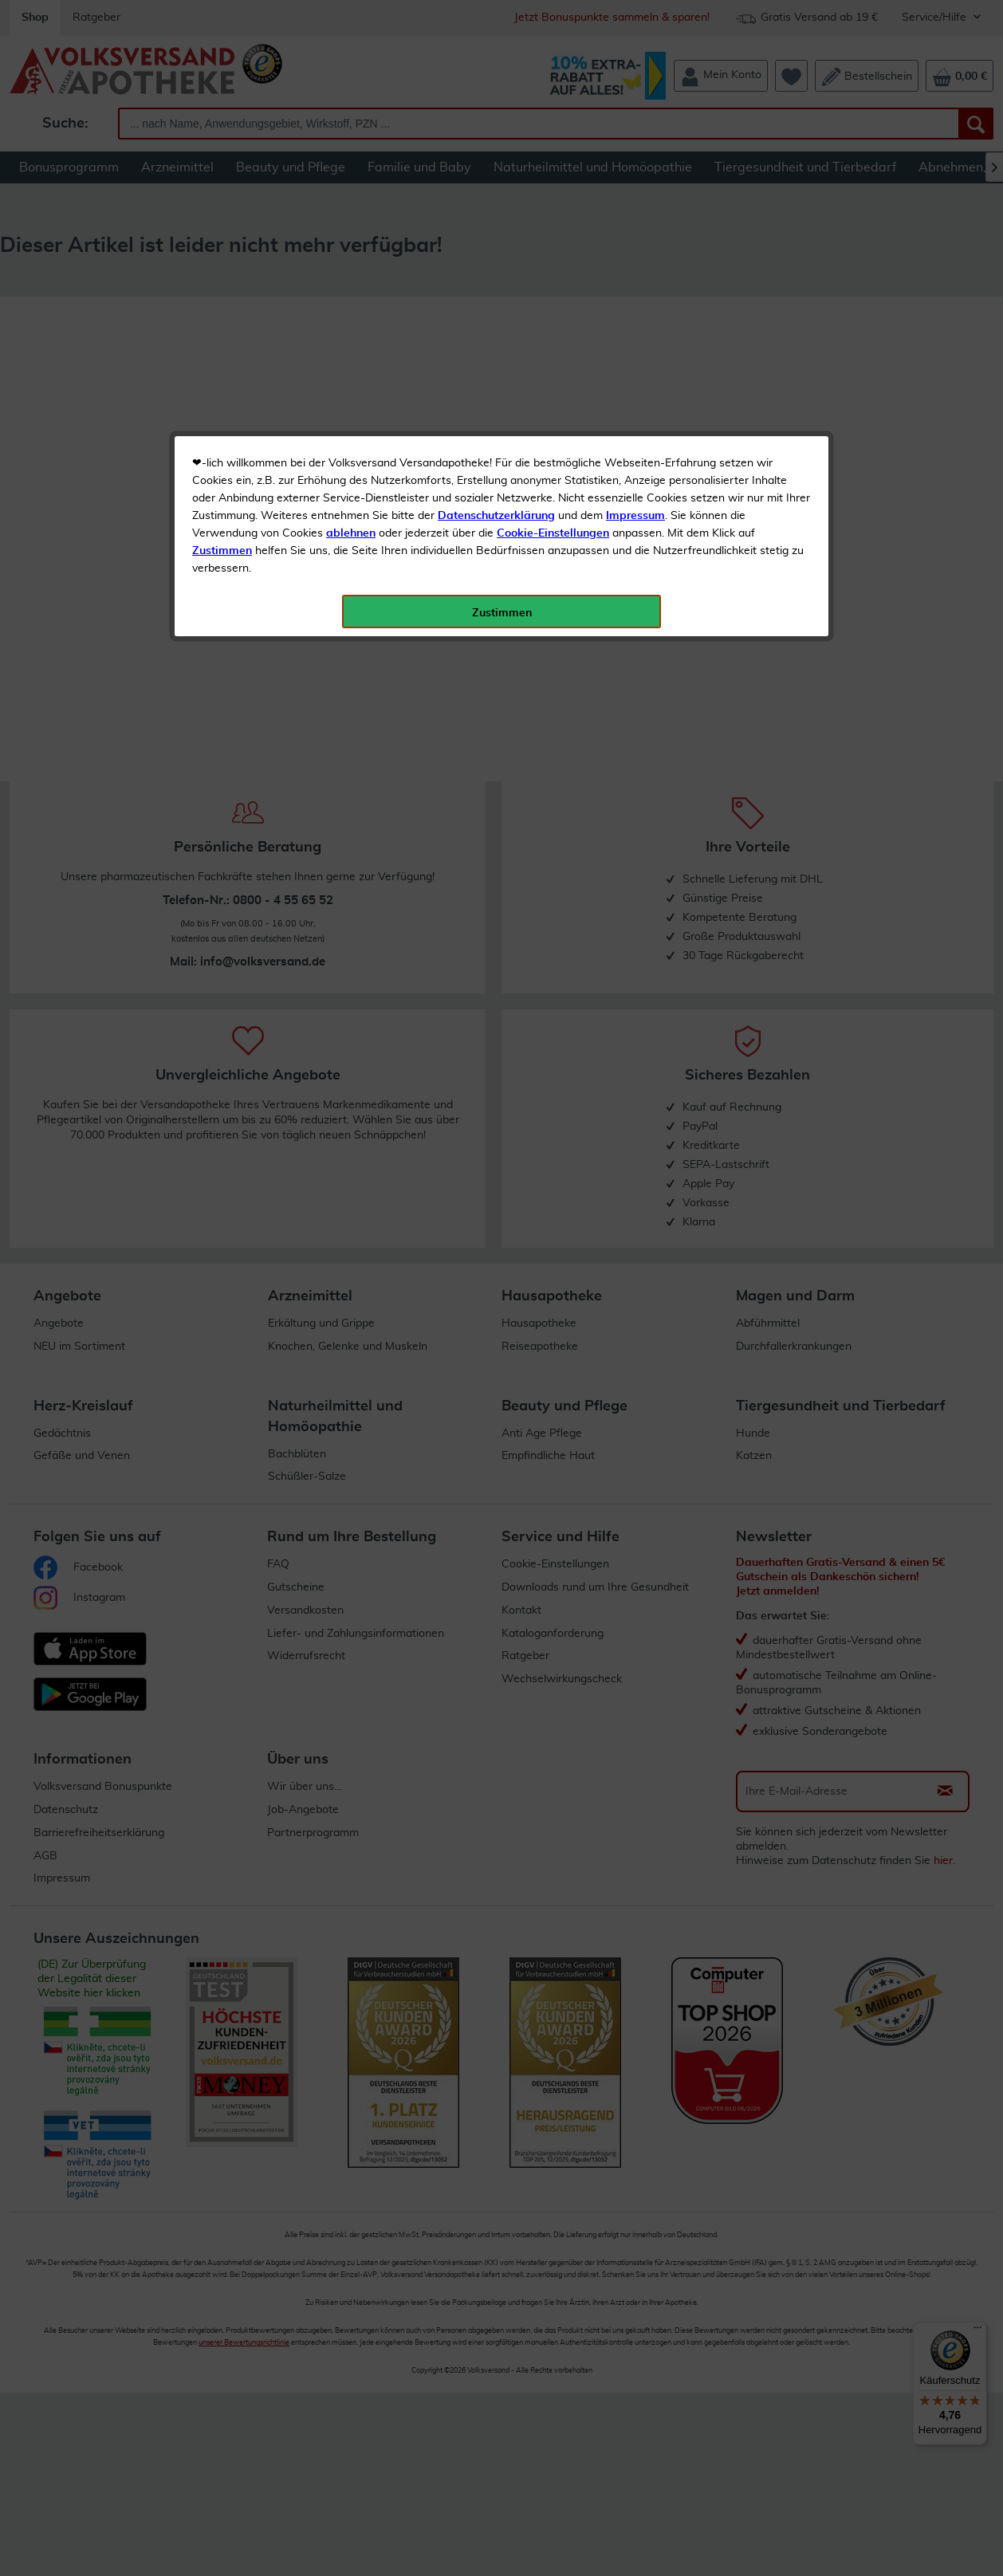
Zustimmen (222, 393)
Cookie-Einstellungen (553, 375)
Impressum (635, 358)
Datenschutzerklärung (496, 358)
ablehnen (351, 375)
